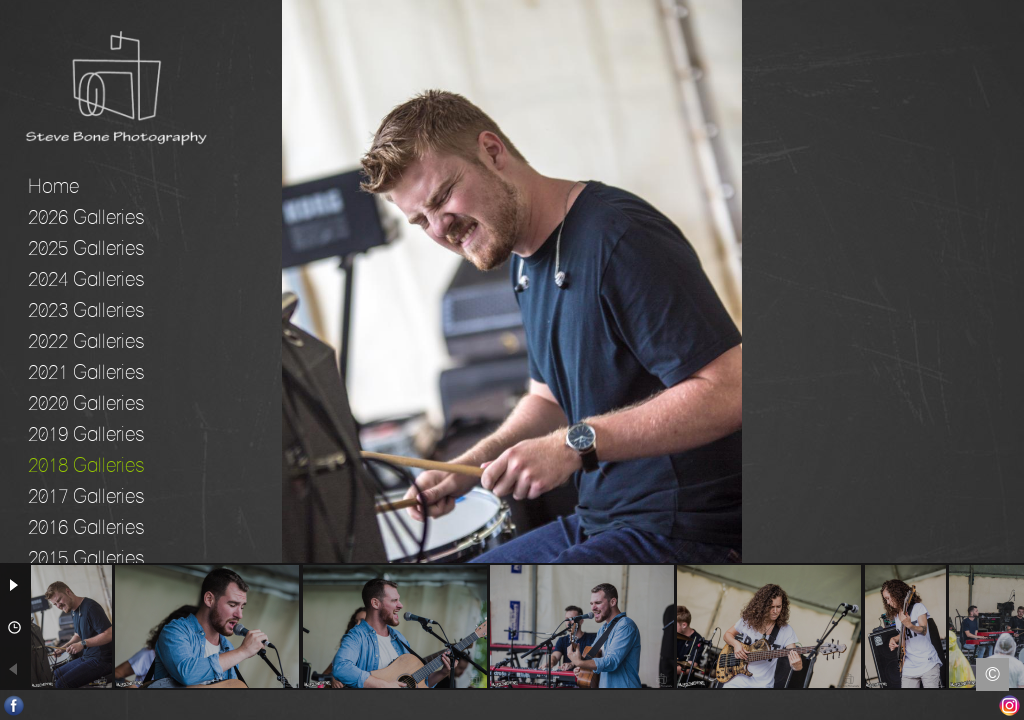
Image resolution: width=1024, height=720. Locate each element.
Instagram (1009, 705)
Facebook (14, 705)
